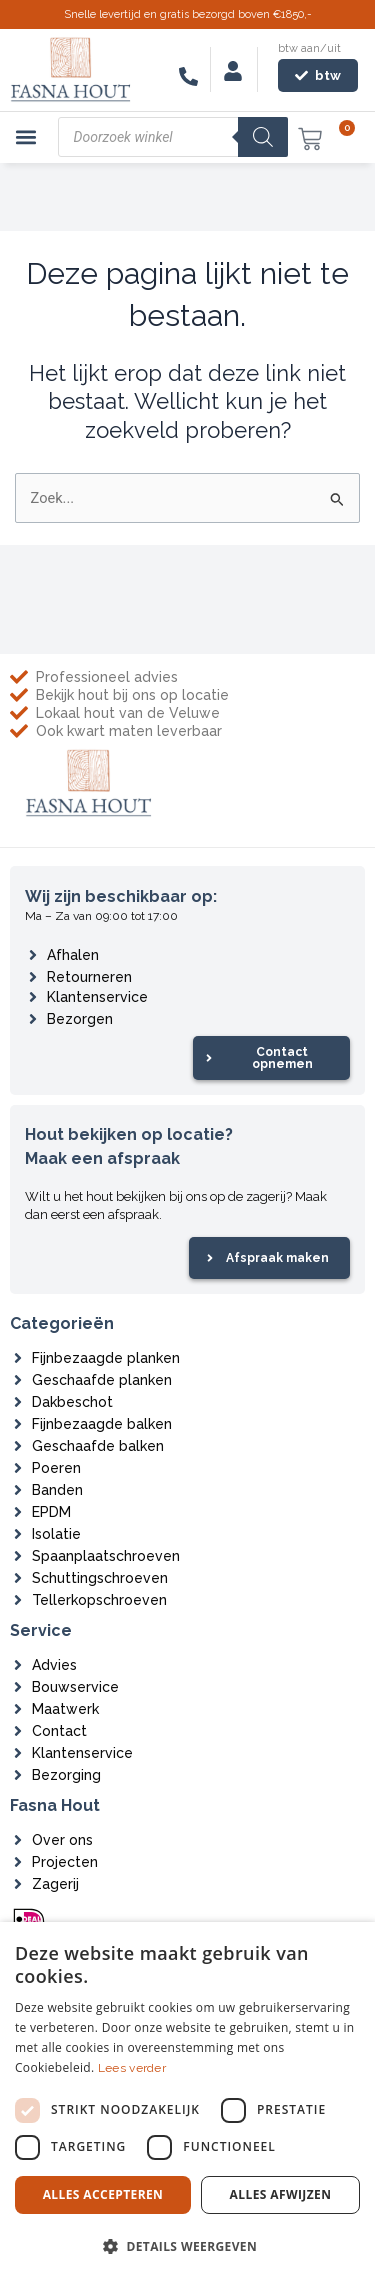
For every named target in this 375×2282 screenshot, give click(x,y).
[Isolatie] (18, 1534)
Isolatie (56, 1534)
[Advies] (18, 1665)
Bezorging (66, 1775)
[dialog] (187, 2102)
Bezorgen (80, 1019)
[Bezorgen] (33, 1019)
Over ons (62, 1840)
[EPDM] (18, 1512)
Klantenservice (97, 997)
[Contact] (18, 1731)
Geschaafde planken (102, 1380)
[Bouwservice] (18, 1687)
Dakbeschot (72, 1402)
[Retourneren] (33, 977)
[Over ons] (18, 1840)
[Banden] (18, 1490)
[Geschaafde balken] (18, 1446)
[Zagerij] (18, 1884)
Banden (57, 1490)
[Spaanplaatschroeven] (18, 1556)
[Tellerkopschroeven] (18, 1600)
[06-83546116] (188, 76)
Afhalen (73, 955)
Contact (59, 1731)
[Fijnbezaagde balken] (18, 1424)
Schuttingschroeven (100, 1578)
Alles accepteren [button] (103, 2194)
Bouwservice (75, 1687)
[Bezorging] (18, 1775)
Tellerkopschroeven (99, 1600)
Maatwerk (65, 1709)
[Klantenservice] (33, 997)
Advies (54, 1665)
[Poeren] (18, 1468)
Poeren (56, 1468)
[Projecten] (18, 1862)
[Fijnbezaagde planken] (18, 1358)
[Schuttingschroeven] (18, 1578)
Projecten (65, 1862)
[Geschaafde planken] (18, 1380)
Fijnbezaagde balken (102, 1424)
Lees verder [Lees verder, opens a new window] (132, 2068)
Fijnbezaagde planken (106, 1358)
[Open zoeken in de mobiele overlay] (173, 137)
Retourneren (89, 977)
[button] (26, 137)
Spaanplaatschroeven (106, 1556)
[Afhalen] (33, 955)
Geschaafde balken (98, 1446)
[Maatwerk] (18, 1709)
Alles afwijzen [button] (281, 2194)
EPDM (51, 1512)
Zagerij (55, 1884)
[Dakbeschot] (18, 1402)
